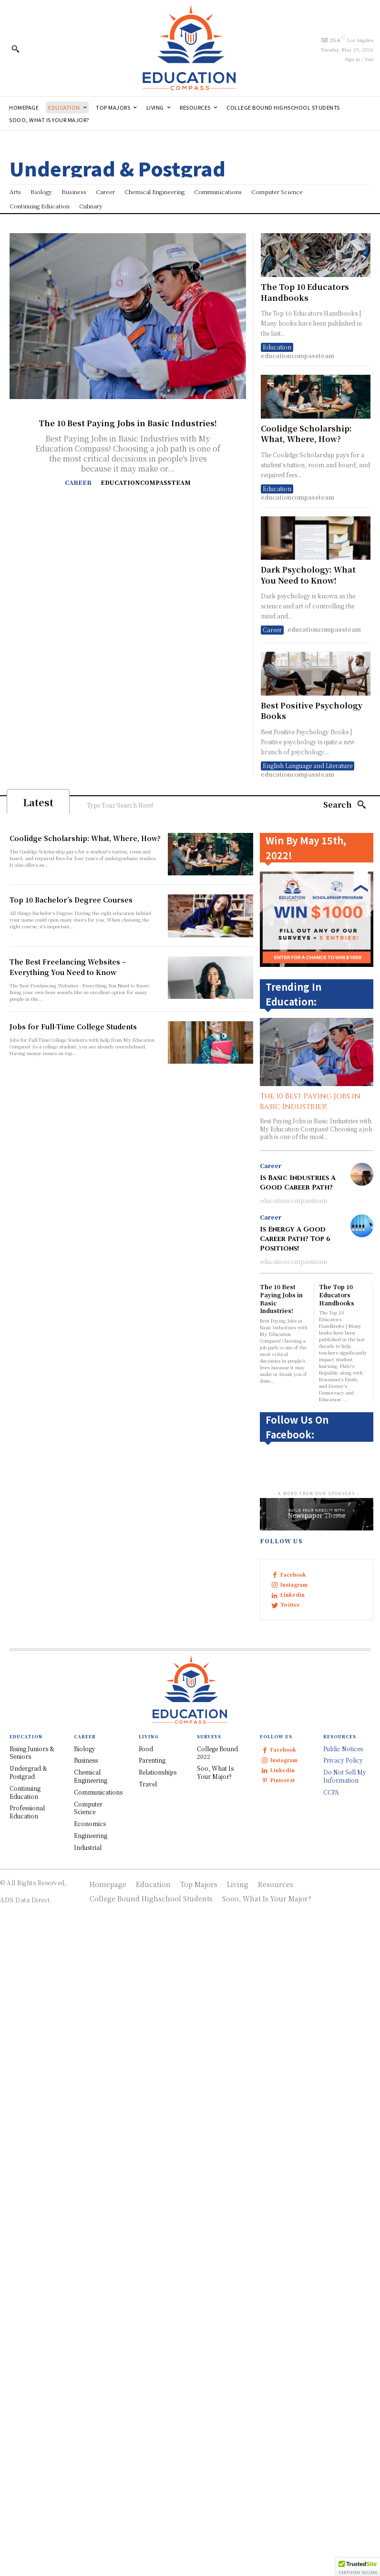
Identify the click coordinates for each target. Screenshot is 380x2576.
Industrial (88, 1847)
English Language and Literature (307, 765)
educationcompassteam (146, 482)
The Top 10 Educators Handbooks (305, 292)
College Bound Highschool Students (151, 1898)
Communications (98, 1792)
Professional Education (27, 1812)
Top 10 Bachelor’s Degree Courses (71, 899)
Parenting (152, 1760)
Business (86, 1760)
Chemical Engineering (90, 1776)
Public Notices (343, 1749)
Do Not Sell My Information (344, 1776)
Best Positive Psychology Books (311, 710)
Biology (84, 1749)
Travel (148, 1784)
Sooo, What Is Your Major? (266, 1898)
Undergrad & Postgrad (28, 1772)
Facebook (293, 1575)
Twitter (289, 1605)
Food (146, 1749)
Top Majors (198, 1884)
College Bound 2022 (217, 1753)
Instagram (294, 1585)
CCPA (331, 1792)
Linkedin (292, 1595)
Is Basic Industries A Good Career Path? (298, 1182)
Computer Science (88, 1808)
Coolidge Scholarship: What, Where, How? (306, 433)
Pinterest (282, 1780)
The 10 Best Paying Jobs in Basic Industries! (128, 423)
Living (237, 1884)
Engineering (90, 1835)
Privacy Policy (343, 1760)
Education (277, 347)
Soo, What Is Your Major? (215, 1772)
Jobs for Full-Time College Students (73, 1026)
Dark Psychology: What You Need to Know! (308, 574)
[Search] (344, 805)
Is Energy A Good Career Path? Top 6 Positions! (295, 1238)
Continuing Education (25, 1792)
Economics (90, 1823)
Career (78, 482)
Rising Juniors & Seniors (32, 1753)
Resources (275, 1884)
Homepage (108, 1884)
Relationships (157, 1772)
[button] (15, 48)
